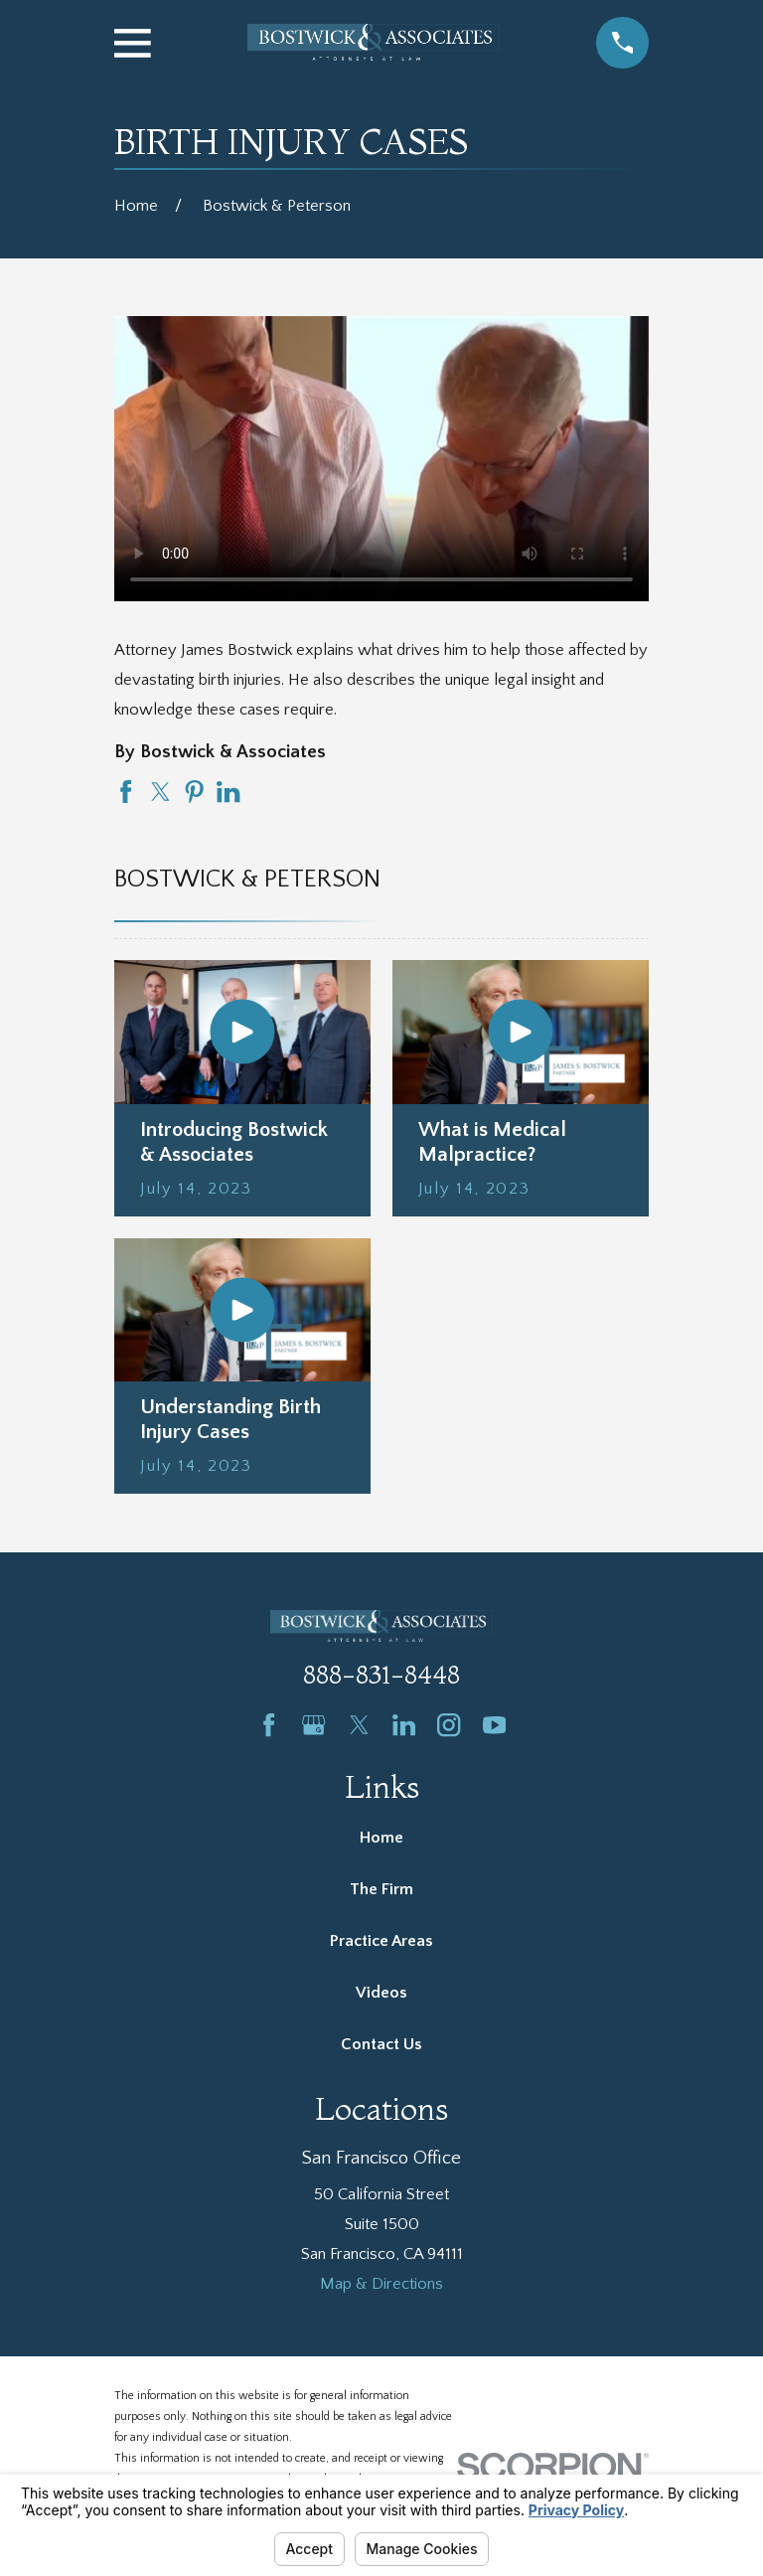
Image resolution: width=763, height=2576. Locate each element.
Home (381, 1838)
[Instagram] (448, 1724)
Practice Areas (381, 1941)
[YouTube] (494, 1724)
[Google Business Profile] (313, 1724)
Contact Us (381, 2044)
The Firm (381, 1889)
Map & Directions (381, 2284)
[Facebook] (268, 1724)
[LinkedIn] (403, 1724)
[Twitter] (359, 1724)
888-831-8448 (381, 1675)
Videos (381, 1993)
